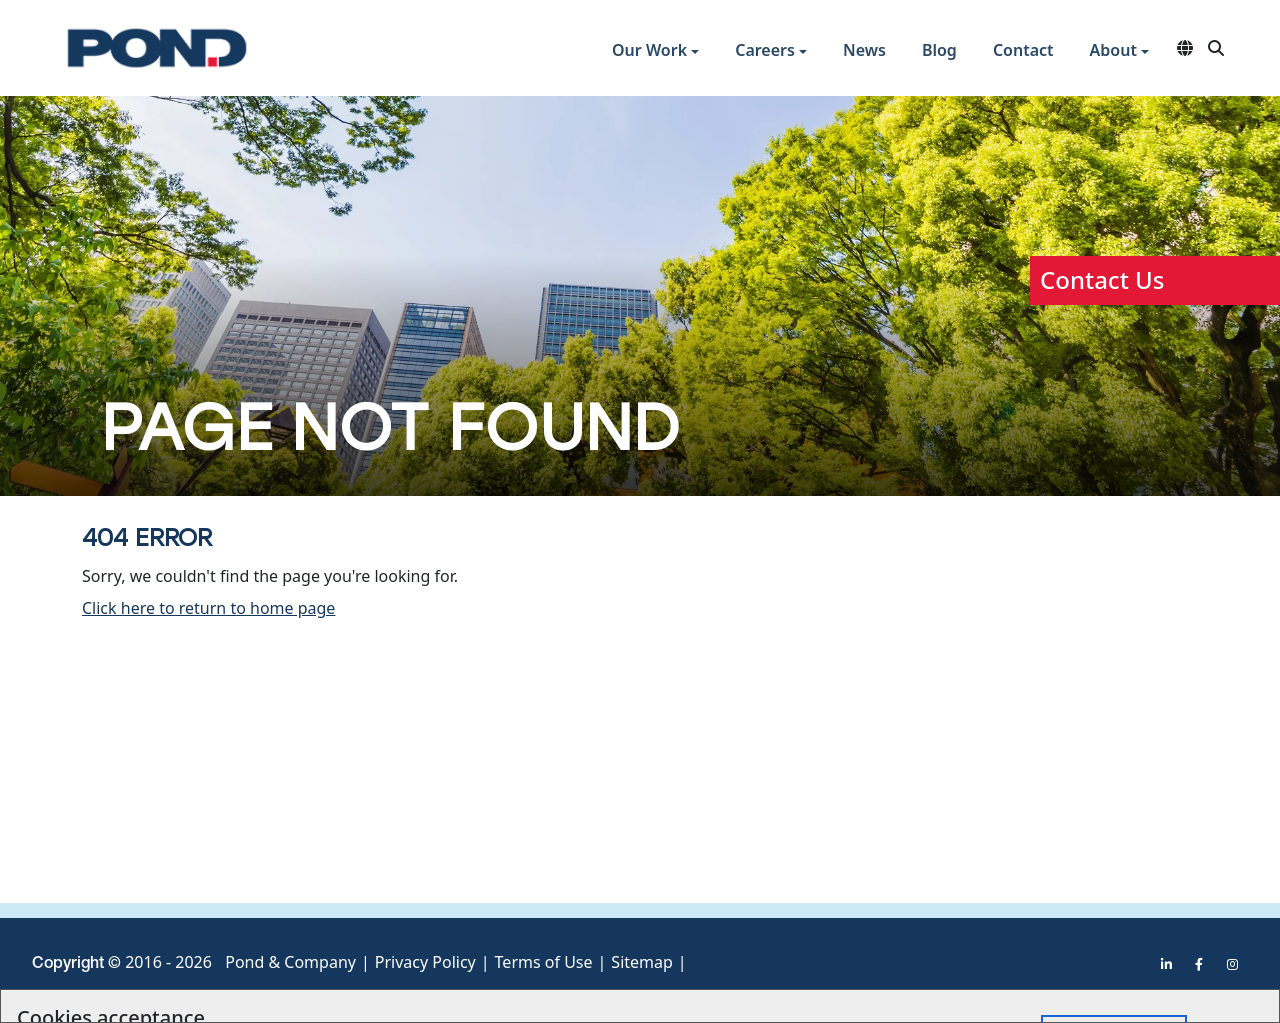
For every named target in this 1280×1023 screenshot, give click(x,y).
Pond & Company (290, 962)
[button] (655, 52)
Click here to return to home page (208, 608)
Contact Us (1102, 279)
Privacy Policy (425, 962)
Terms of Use (544, 962)
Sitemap (642, 962)
